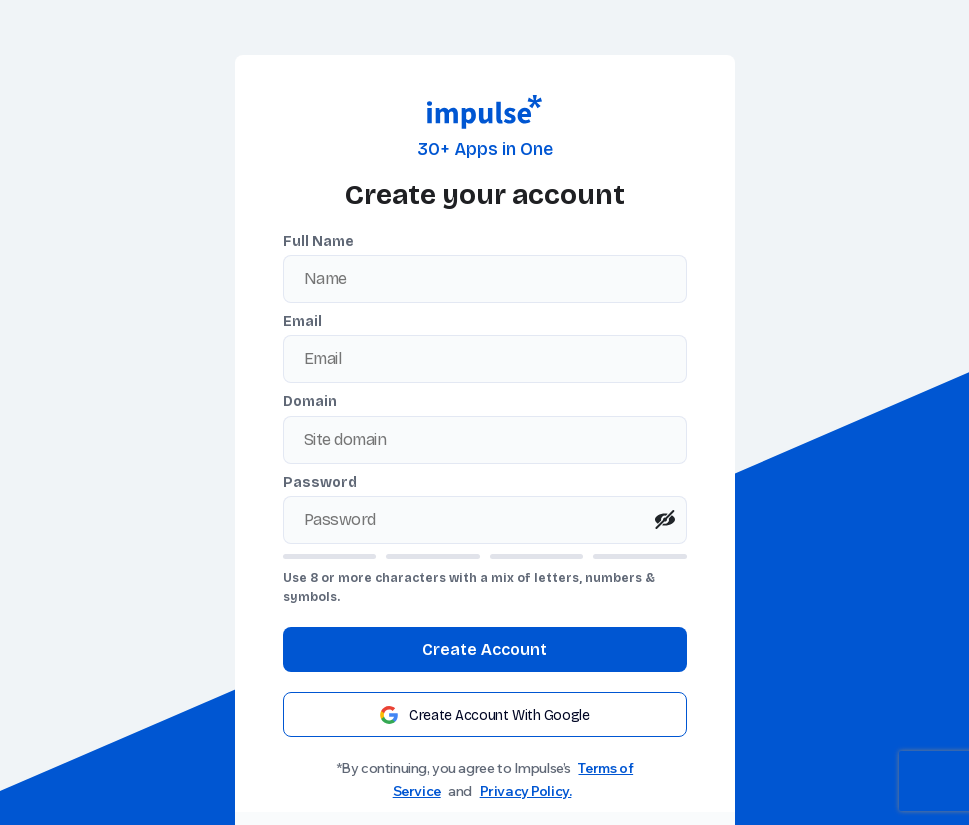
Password (320, 482)
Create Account (484, 649)
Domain (310, 401)
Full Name (318, 241)
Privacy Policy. (526, 791)
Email (302, 321)
